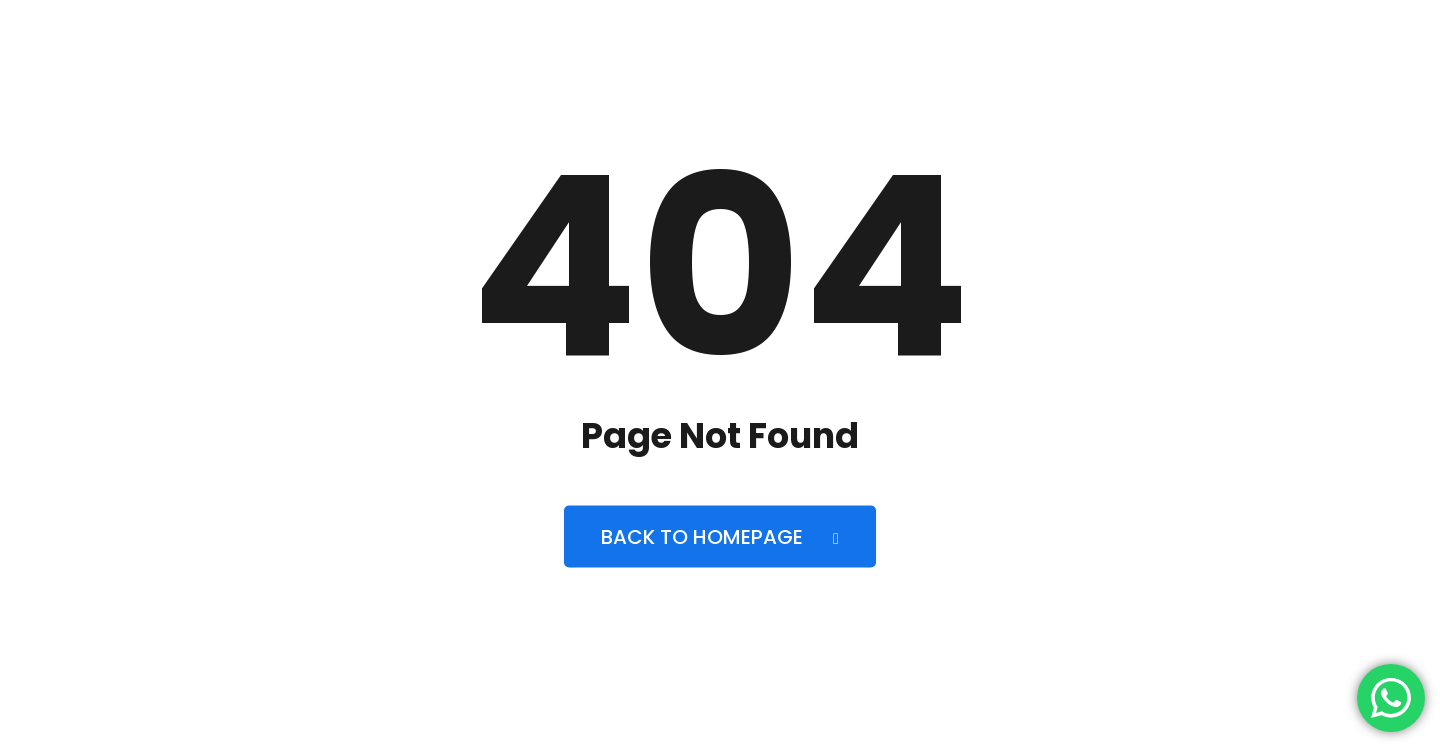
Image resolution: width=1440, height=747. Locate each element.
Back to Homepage (720, 536)
